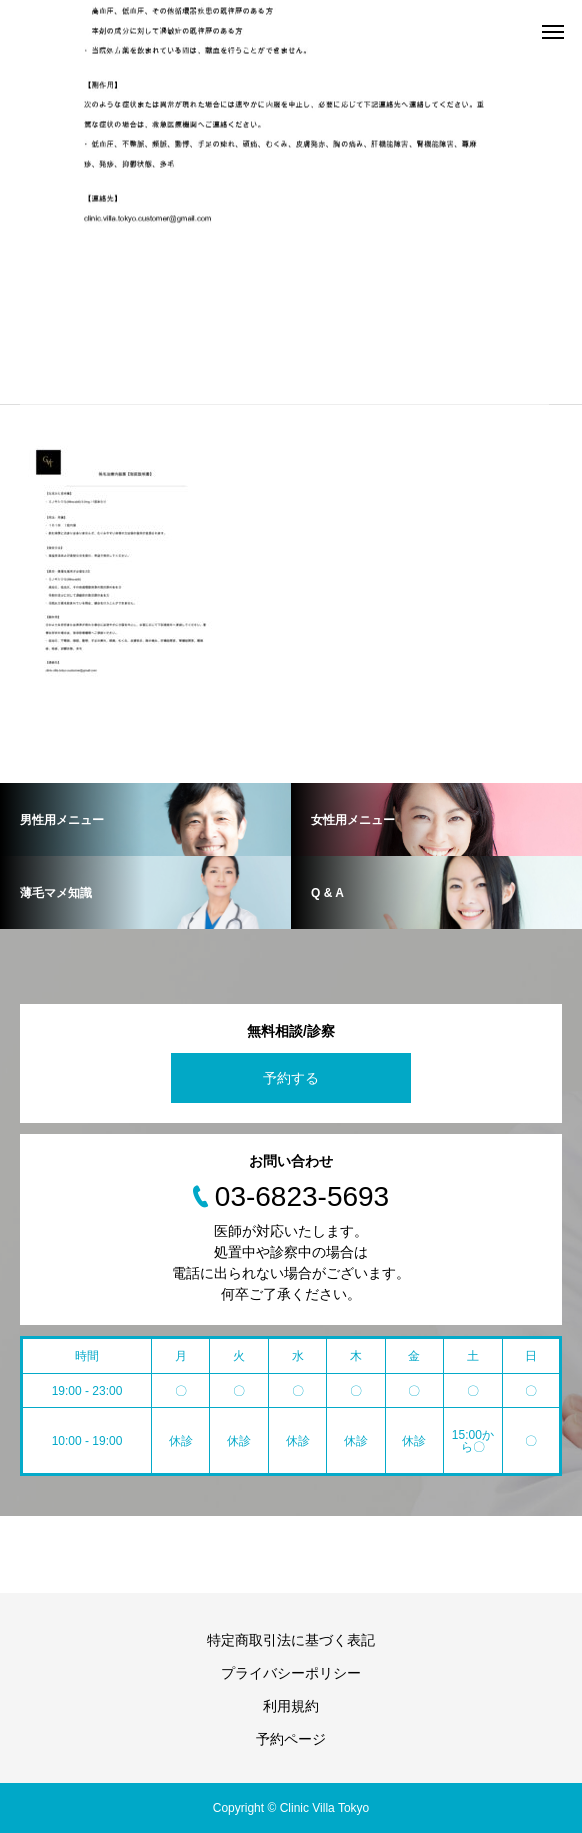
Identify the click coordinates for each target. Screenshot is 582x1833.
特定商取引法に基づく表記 (291, 1640)
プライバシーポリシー (291, 1673)
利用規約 (291, 1706)
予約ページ (291, 1739)
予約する (291, 1078)
